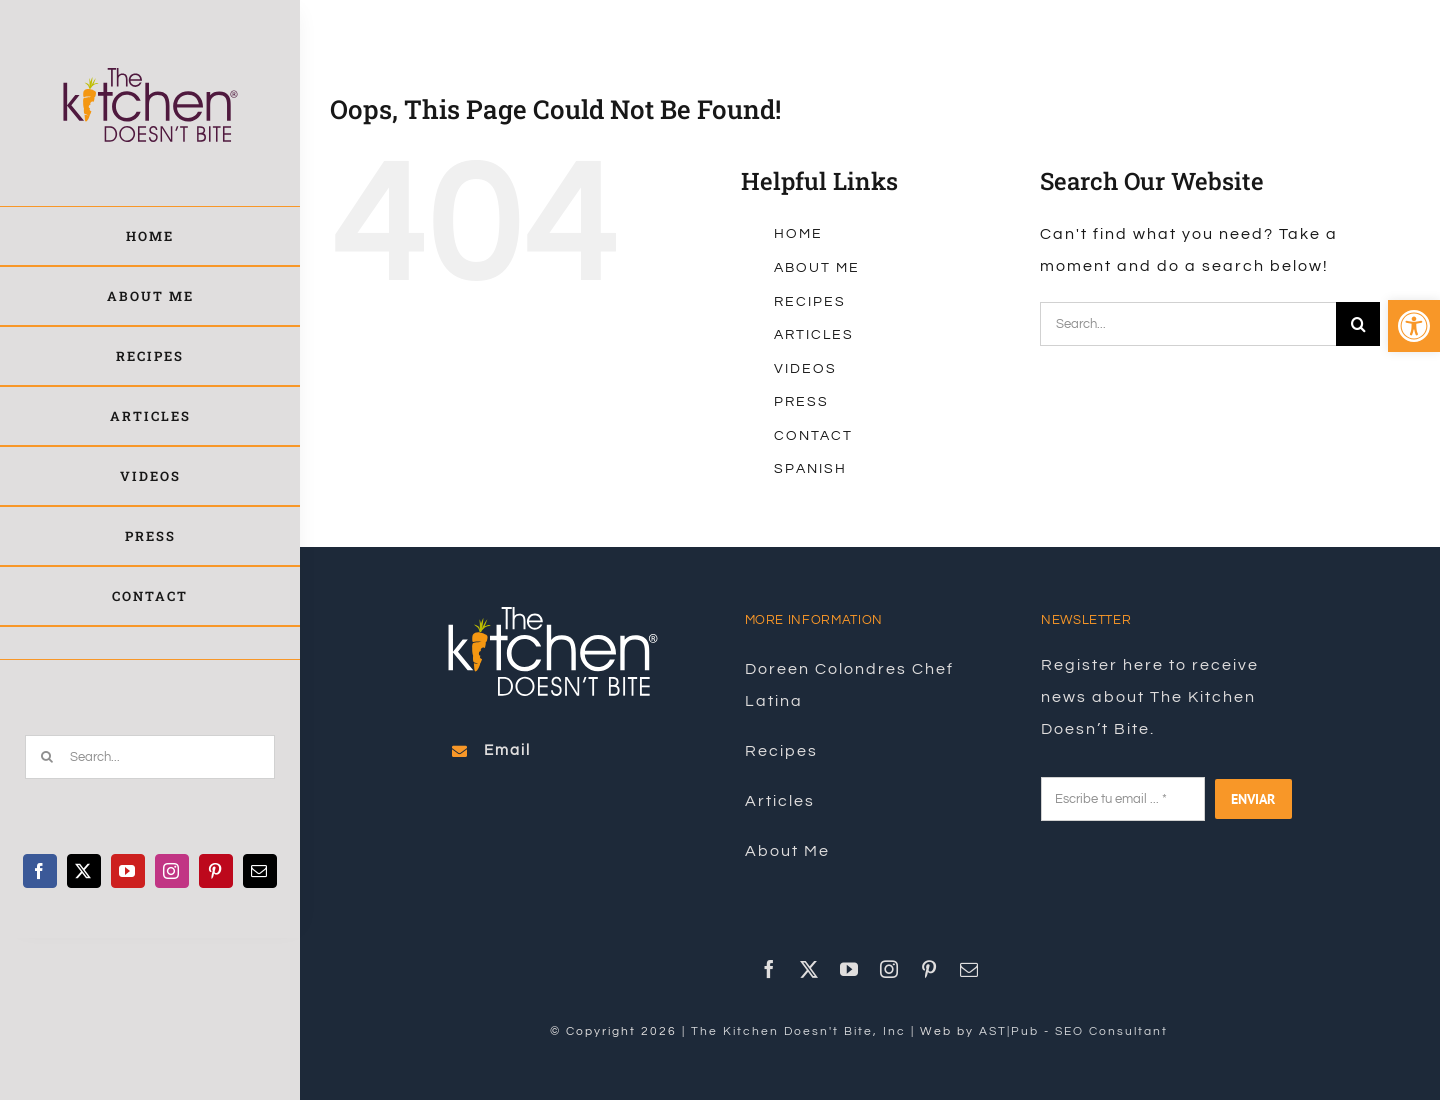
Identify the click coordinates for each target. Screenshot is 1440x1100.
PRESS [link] (801, 402)
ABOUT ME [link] (817, 268)
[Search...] (150, 757)
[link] (1414, 326)
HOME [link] (798, 234)
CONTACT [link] (813, 436)
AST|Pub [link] (1009, 1031)
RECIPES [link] (810, 302)
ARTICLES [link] (814, 335)
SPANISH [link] (810, 469)
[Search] (47, 757)
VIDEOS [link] (805, 369)
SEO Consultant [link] (1111, 1031)
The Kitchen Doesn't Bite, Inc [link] (798, 1031)
